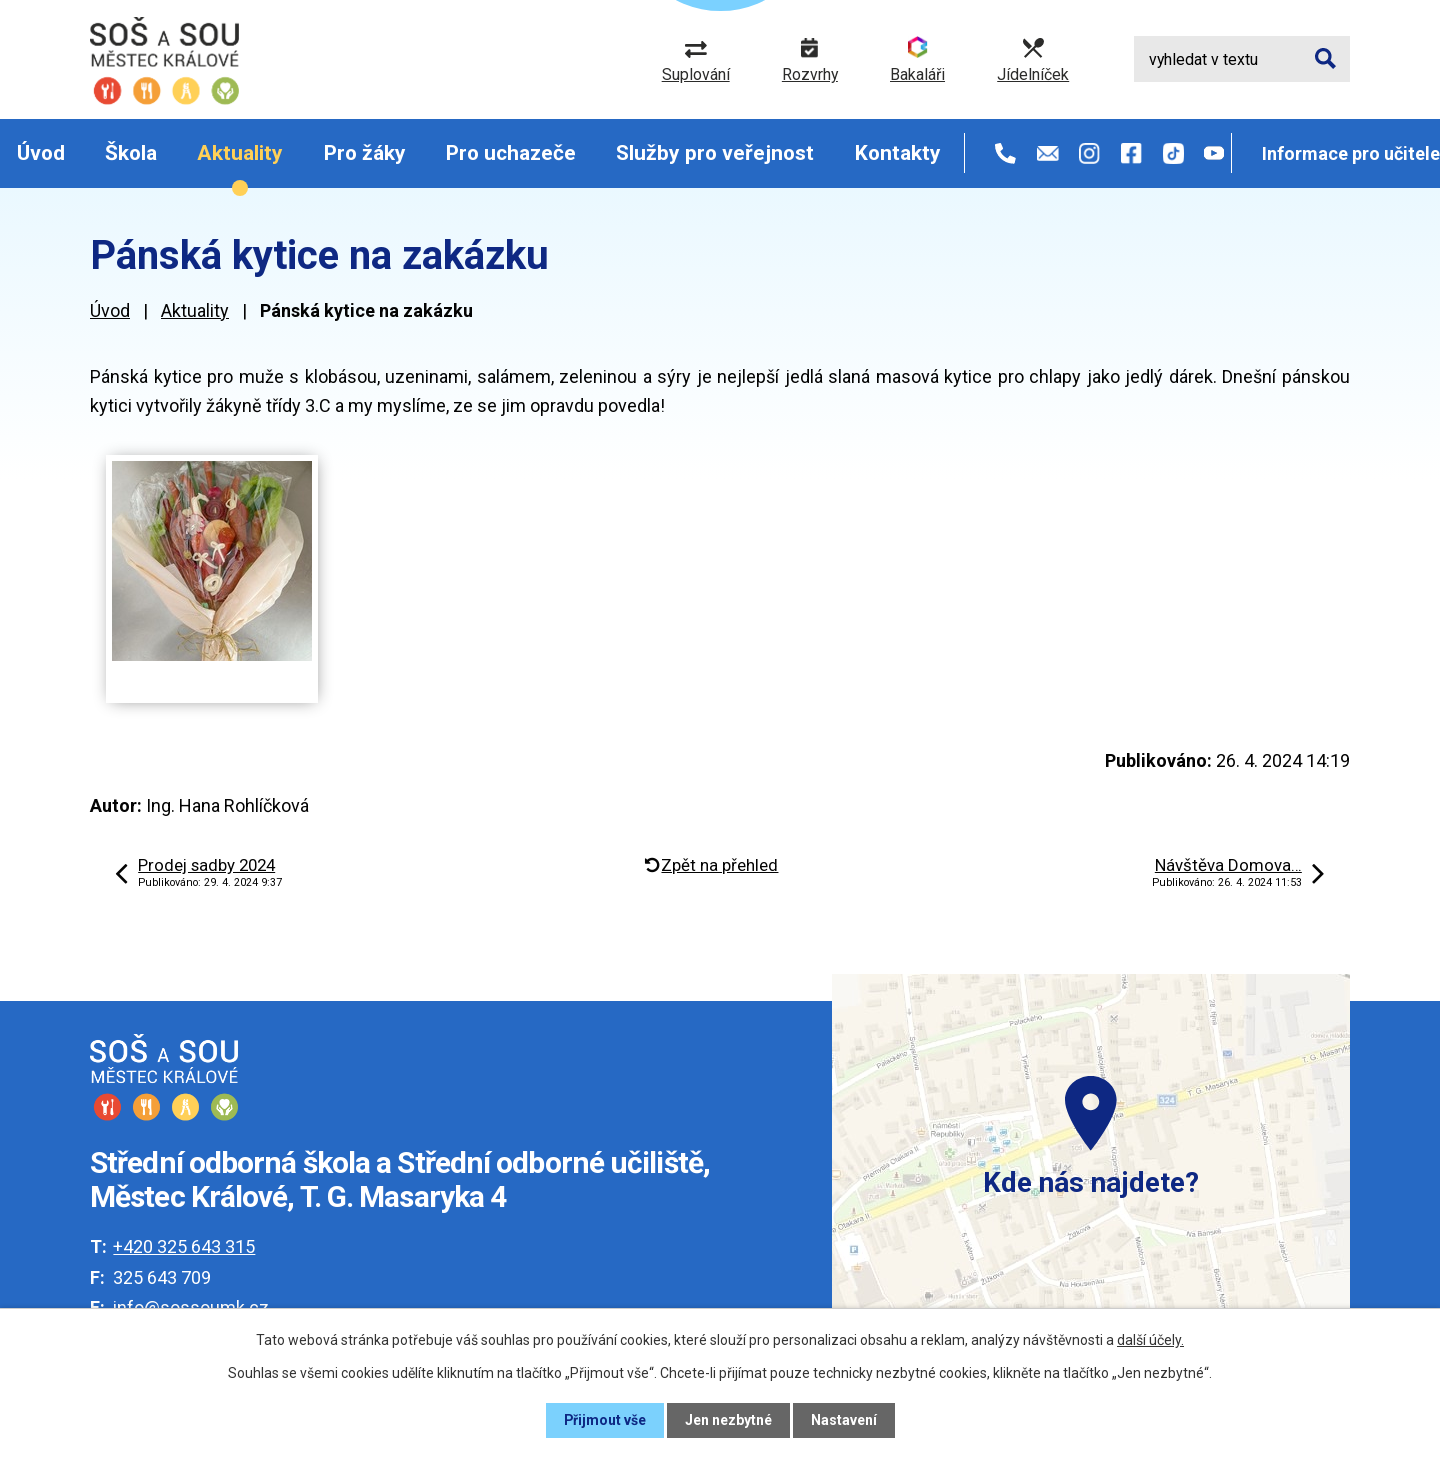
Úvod (41, 153)
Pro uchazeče (511, 153)
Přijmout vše (604, 1420)
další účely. (1150, 1340)
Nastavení (844, 1420)
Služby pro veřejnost (715, 153)
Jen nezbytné (728, 1420)
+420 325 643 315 (184, 1246)
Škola (131, 153)
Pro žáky (365, 153)
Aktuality (240, 153)
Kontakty (898, 153)
